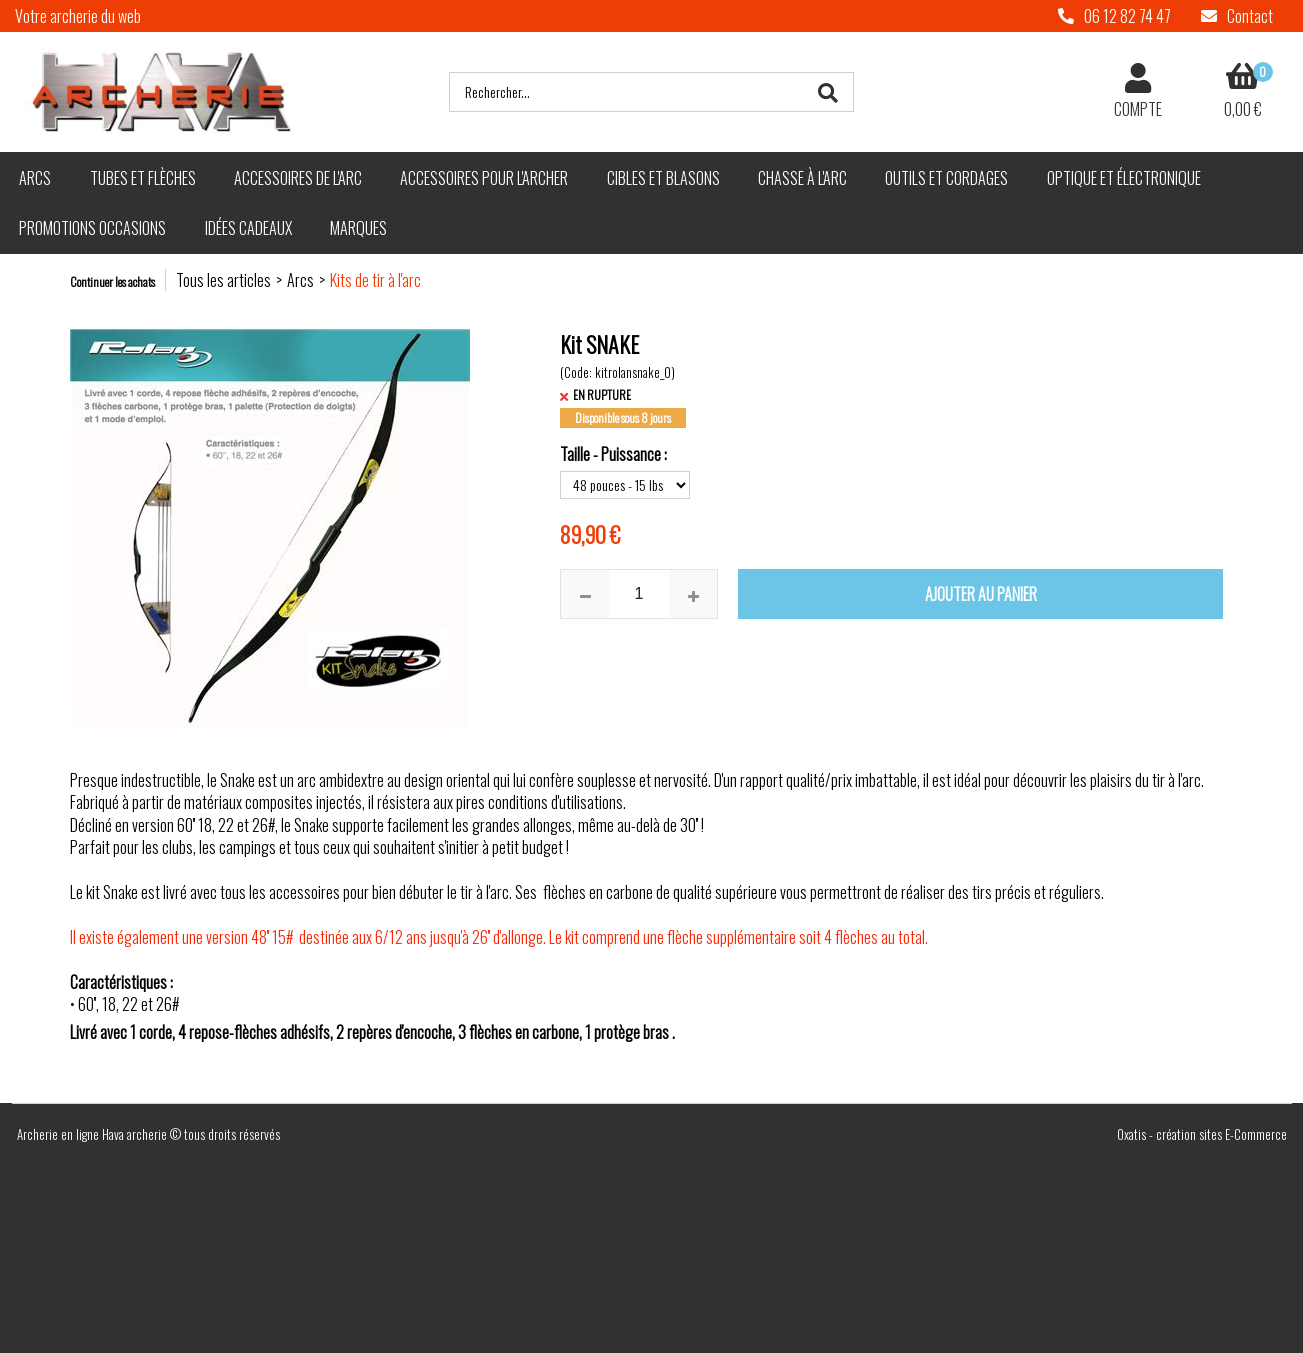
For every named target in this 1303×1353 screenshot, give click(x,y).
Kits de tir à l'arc (375, 280)
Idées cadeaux (248, 228)
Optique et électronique (1124, 178)
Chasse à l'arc (802, 178)
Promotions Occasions (92, 228)
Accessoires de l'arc (298, 178)
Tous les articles (223, 280)
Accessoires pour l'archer (484, 178)
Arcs (35, 178)
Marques (358, 228)
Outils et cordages (946, 178)
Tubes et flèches (143, 178)
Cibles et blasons (663, 178)
